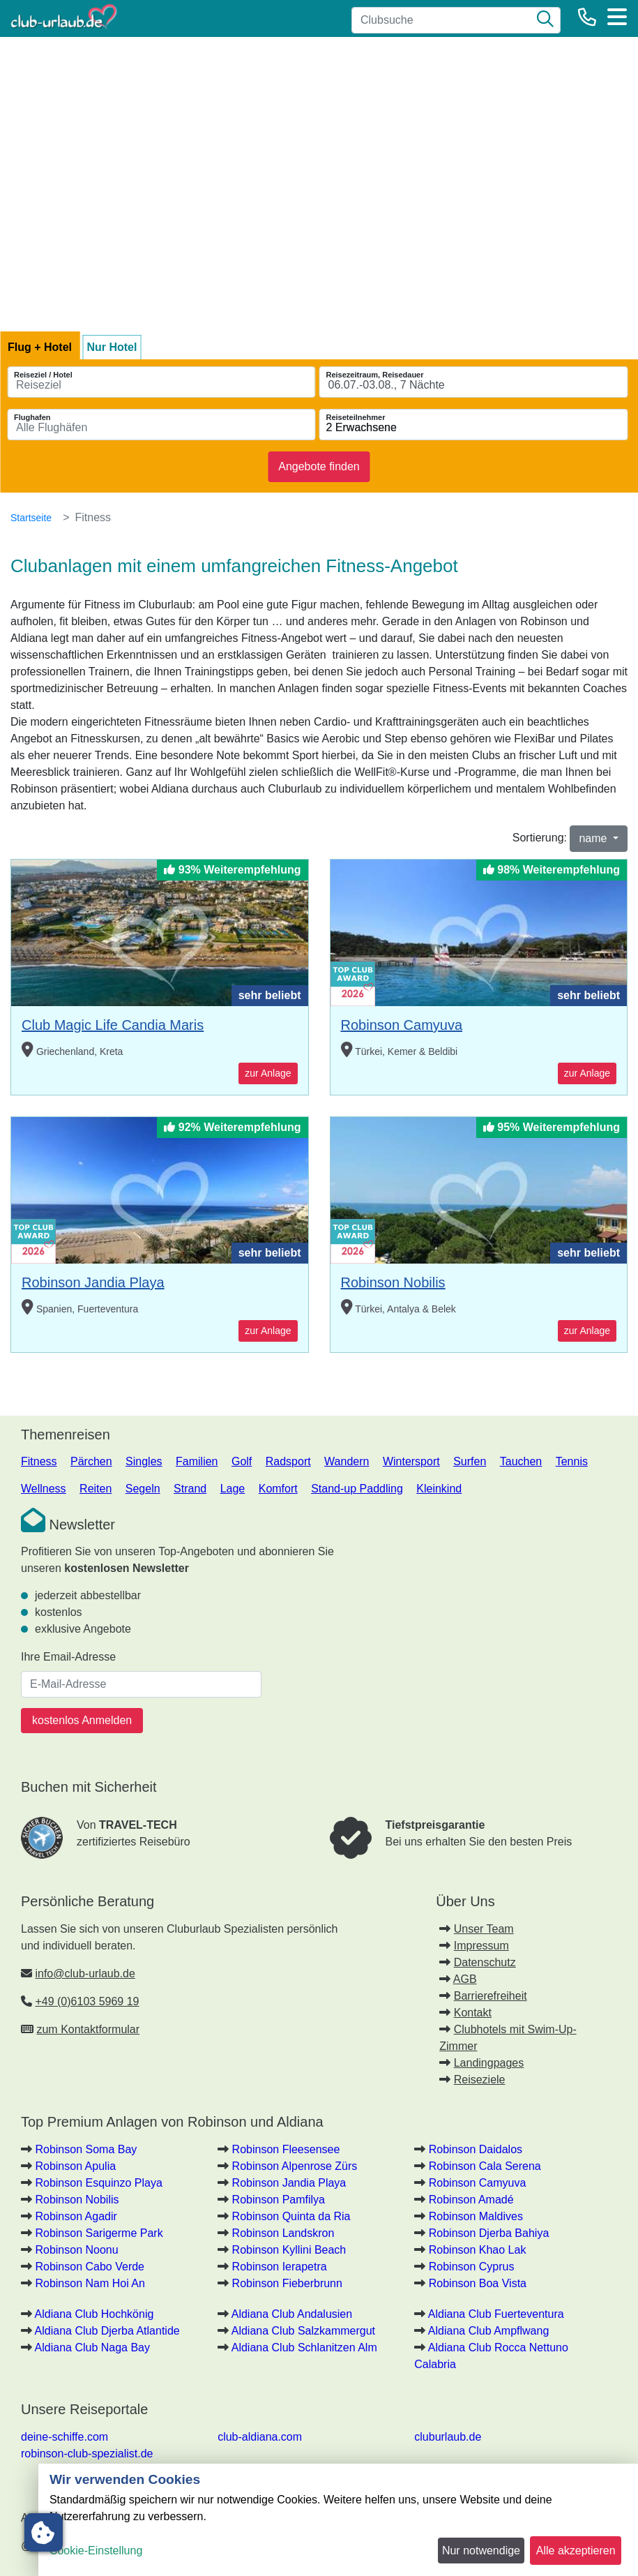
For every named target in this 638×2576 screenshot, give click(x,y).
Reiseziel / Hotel (43, 374)
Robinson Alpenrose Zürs (295, 2166)
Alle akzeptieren (576, 2550)
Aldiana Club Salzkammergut (303, 2331)
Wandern (346, 1461)
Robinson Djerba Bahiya (489, 2233)
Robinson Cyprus (472, 2266)
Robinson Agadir (75, 2216)
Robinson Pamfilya (278, 2200)
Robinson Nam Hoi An (89, 2283)
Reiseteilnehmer (356, 417)
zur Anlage (268, 1073)
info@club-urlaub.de (85, 1973)
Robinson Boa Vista (477, 2283)
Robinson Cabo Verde (89, 2266)
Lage (232, 1489)
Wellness (43, 1489)
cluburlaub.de (447, 2437)
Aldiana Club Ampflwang (488, 2331)
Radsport (288, 1461)
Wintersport (411, 1461)
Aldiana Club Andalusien (291, 2314)
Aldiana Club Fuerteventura (496, 2314)
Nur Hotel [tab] (111, 347)
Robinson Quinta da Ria (291, 2216)
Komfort (278, 1489)
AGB (465, 1979)
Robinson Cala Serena (485, 2166)
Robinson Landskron (283, 2233)
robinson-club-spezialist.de (87, 2453)
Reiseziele (480, 2079)
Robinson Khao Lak (477, 2250)
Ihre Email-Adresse (68, 1657)
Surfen (469, 1461)
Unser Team (484, 1929)
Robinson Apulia (75, 2166)
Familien (197, 1461)
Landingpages (489, 2063)
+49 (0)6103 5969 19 (87, 2001)
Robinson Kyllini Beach (289, 2250)
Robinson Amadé (471, 2200)
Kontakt (473, 2013)
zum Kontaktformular (87, 2029)
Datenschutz (485, 1962)
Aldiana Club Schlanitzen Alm (304, 2347)
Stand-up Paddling (357, 1489)
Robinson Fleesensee (286, 2149)
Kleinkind (439, 1489)
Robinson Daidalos (475, 2149)
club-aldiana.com (260, 2437)
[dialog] (338, 2520)
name (594, 838)
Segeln (143, 1489)
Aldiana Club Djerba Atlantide (107, 2331)
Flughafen (32, 417)
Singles (144, 1461)
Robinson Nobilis (393, 1282)
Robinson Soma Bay (86, 2149)
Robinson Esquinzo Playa (98, 2183)
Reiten (95, 1489)
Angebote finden (319, 466)
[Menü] (617, 17)
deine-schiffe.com (64, 2437)
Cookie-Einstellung (96, 2550)
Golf (241, 1461)
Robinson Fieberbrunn (287, 2283)
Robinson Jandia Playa (93, 1282)
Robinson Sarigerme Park (98, 2233)
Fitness (39, 1461)
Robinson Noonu (76, 2250)
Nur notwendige (481, 2550)
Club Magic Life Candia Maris (113, 1025)
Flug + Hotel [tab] (40, 347)
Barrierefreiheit (490, 1996)
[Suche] (545, 20)
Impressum (481, 1946)
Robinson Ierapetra (279, 2266)
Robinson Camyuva (402, 1025)
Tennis (572, 1461)
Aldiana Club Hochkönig (94, 2314)
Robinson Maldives (476, 2216)
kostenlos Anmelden (82, 1720)
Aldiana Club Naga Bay (92, 2347)
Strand (190, 1489)
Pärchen (91, 1461)
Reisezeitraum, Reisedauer (375, 374)
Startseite (31, 517)
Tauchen (521, 1461)
